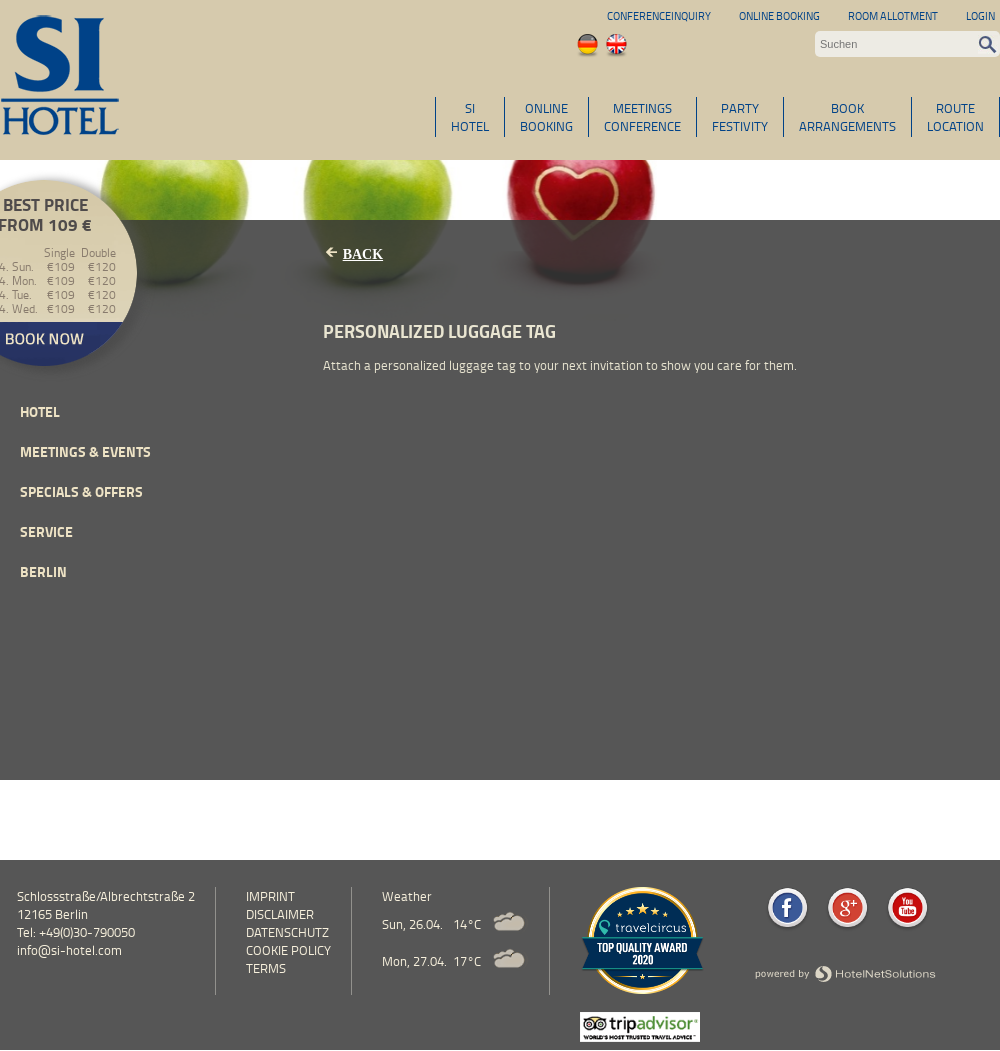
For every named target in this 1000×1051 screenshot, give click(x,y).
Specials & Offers (81, 491)
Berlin (43, 571)
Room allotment (893, 15)
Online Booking (779, 15)
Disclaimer (280, 914)
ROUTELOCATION (955, 117)
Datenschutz (287, 932)
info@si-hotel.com (69, 950)
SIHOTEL (470, 117)
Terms (266, 968)
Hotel (40, 411)
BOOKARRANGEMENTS (847, 117)
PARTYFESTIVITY (740, 117)
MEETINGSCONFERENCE (642, 117)
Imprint (270, 896)
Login (980, 15)
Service (46, 531)
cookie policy (288, 950)
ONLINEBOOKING (546, 117)
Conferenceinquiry (659, 15)
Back (363, 254)
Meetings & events (85, 451)
